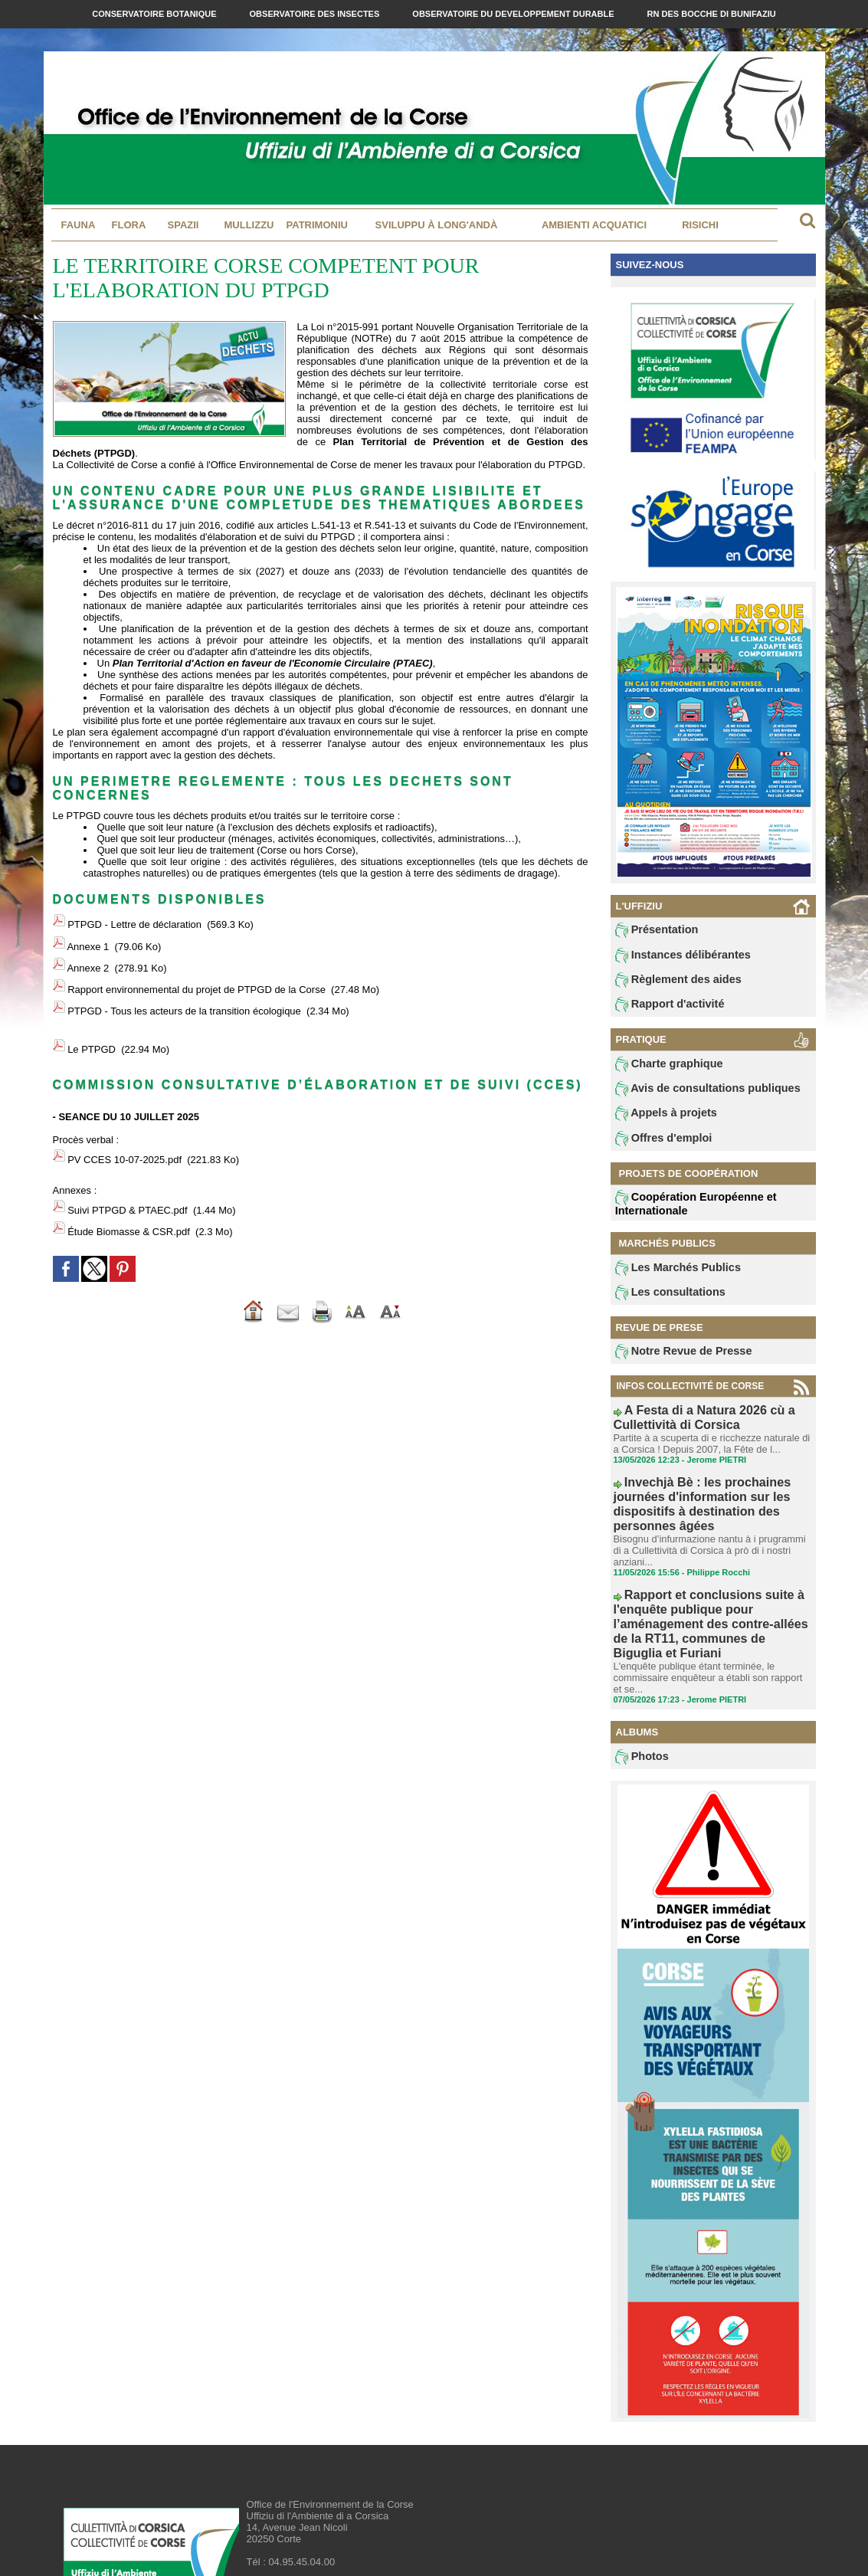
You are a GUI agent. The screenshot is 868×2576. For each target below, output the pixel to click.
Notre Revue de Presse (674, 1364)
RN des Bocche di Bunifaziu (711, 13)
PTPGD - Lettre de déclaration (134, 921)
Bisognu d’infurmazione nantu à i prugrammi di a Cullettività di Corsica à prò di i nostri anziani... (712, 1522)
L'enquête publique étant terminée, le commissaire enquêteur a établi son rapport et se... (707, 1612)
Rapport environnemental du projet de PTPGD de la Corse (196, 966)
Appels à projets (659, 1121)
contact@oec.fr (323, 2519)
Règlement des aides (669, 983)
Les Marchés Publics (669, 1278)
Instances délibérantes (673, 957)
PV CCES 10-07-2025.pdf (124, 1116)
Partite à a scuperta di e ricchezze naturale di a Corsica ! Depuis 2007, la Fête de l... (709, 1449)
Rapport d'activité (662, 1009)
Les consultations (662, 1304)
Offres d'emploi (657, 1147)
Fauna (78, 225)
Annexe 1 (88, 936)
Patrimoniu (317, 225)
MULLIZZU (249, 225)
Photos (639, 1690)
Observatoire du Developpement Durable (514, 13)
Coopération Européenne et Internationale (684, 1213)
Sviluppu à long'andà (436, 225)
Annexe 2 (88, 951)
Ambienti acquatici (594, 225)
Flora (129, 225)
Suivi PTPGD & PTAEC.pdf (127, 1160)
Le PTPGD (91, 1013)
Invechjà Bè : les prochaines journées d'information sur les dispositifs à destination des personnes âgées (713, 1496)
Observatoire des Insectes (316, 13)
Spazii (183, 225)
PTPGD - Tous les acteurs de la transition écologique (184, 981)
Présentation (651, 931)
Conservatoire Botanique (155, 13)
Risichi (700, 225)
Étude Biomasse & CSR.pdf (128, 1175)
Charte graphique (662, 1069)
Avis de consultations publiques (693, 1095)
